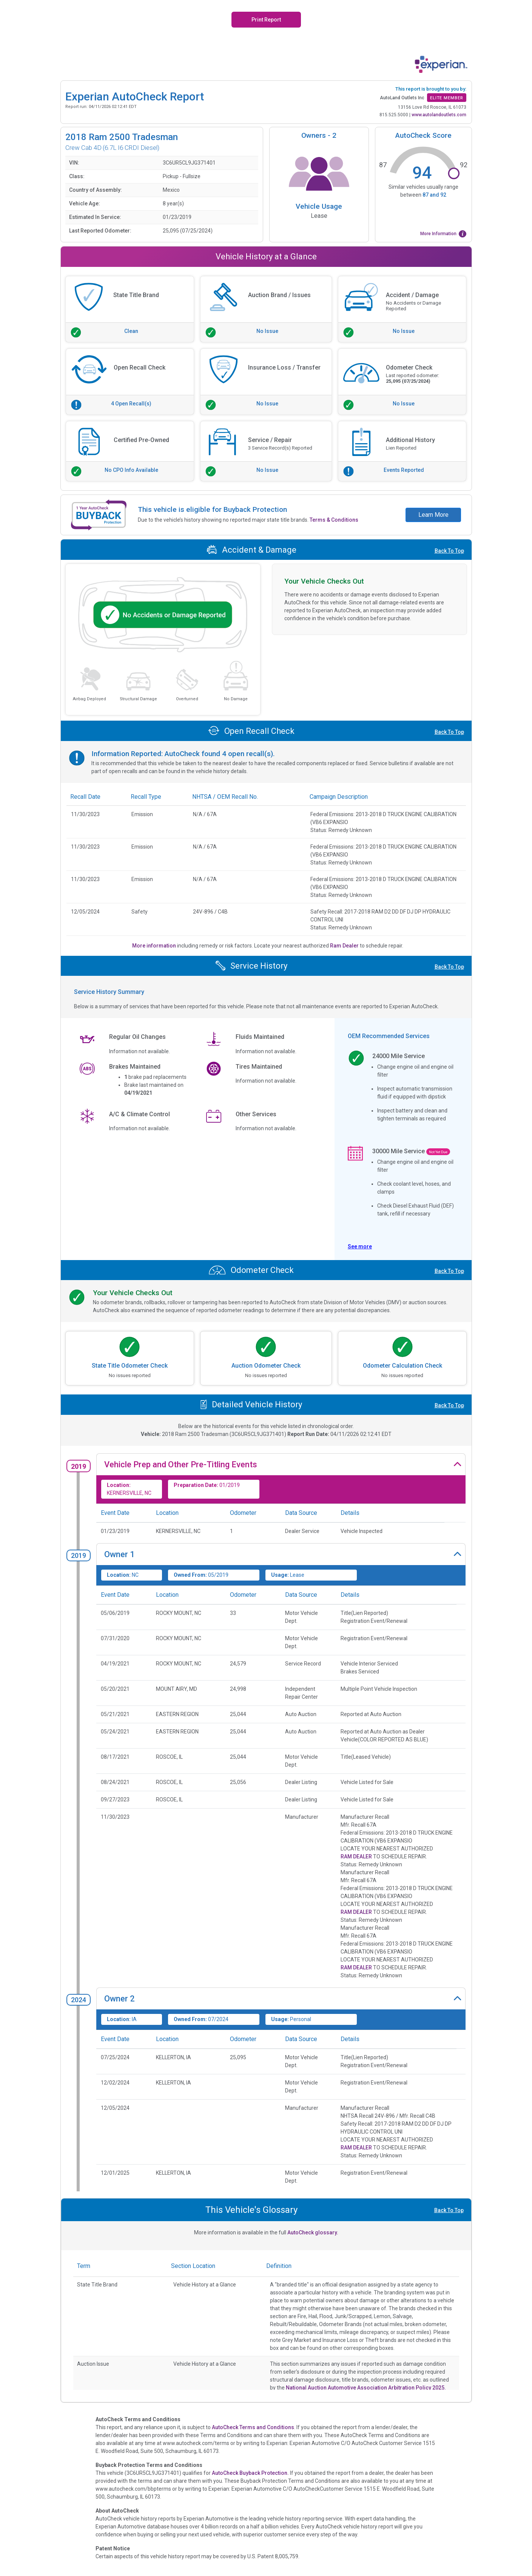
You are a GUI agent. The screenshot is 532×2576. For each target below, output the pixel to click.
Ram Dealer (345, 946)
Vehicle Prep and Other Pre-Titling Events (180, 1464)
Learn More (433, 514)
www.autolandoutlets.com (439, 114)
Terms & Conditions (334, 520)
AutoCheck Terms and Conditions (253, 2427)
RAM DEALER (356, 1856)
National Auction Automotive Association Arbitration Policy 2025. (366, 2388)
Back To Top (449, 551)
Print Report (266, 20)
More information (154, 946)
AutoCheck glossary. (312, 2232)
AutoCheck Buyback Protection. (250, 2473)
